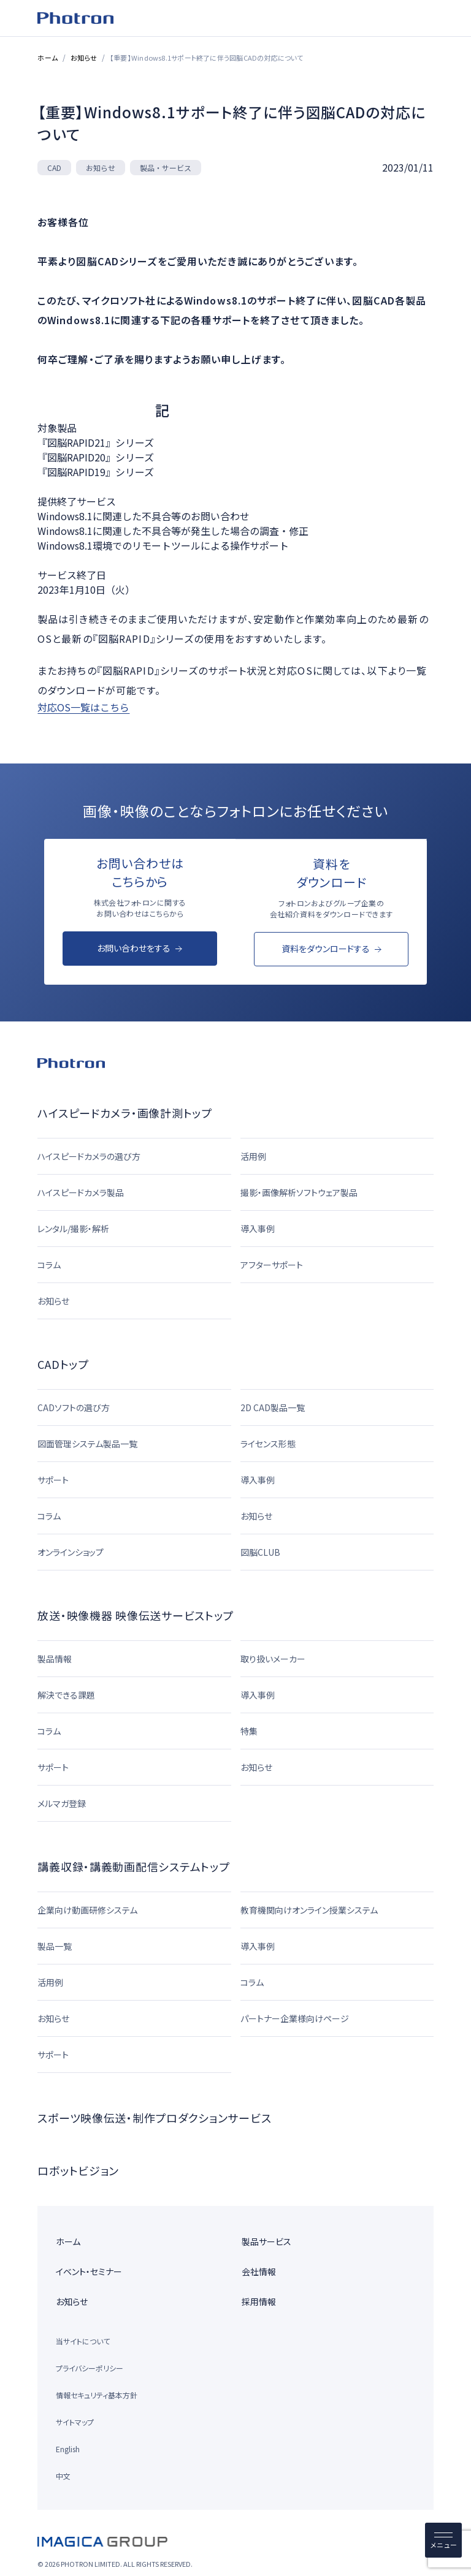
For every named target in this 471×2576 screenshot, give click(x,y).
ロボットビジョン (78, 2170)
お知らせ (84, 58)
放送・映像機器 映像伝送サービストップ (135, 1615)
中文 (63, 2476)
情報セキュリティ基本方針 (96, 2395)
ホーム (47, 58)
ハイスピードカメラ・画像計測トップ (124, 1113)
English (68, 2449)
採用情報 (259, 2301)
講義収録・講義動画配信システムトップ (133, 1866)
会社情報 (259, 2271)
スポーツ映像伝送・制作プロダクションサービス (154, 2118)
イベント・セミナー (89, 2271)
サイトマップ (75, 2422)
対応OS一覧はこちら (83, 707)
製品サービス (266, 2241)
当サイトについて (83, 2341)
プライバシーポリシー (89, 2368)
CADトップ (62, 1364)
